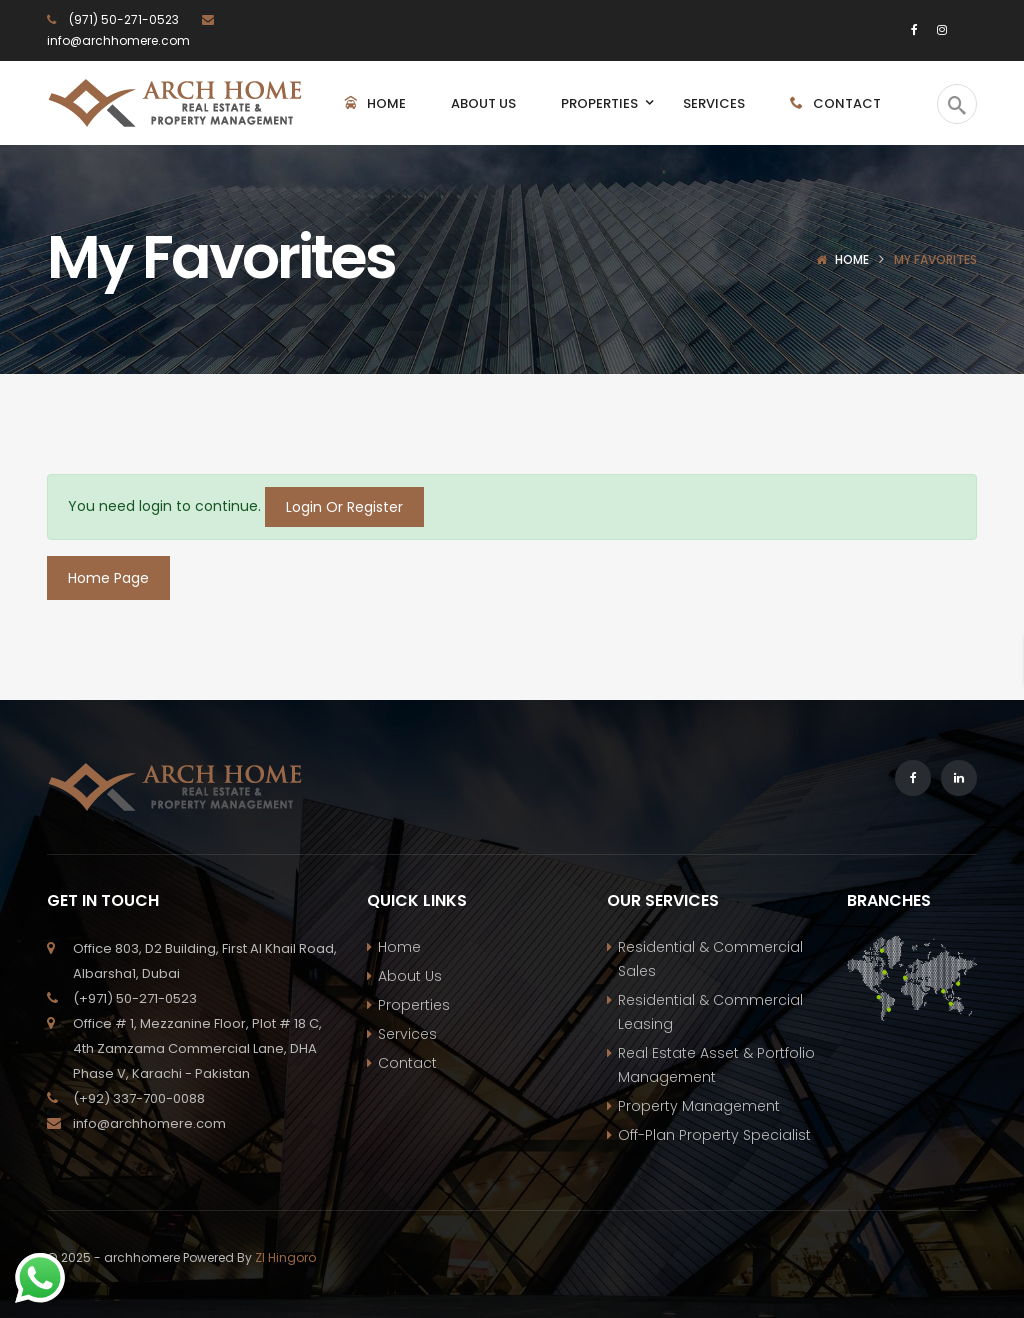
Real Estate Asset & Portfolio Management (716, 1065)
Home (852, 259)
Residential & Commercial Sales (710, 959)
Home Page (108, 578)
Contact (407, 1063)
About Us (410, 976)
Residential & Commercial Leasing (710, 1012)
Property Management (699, 1106)
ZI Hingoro (285, 1257)
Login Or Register (344, 507)
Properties (414, 1005)
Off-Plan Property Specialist (714, 1135)
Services (407, 1034)
